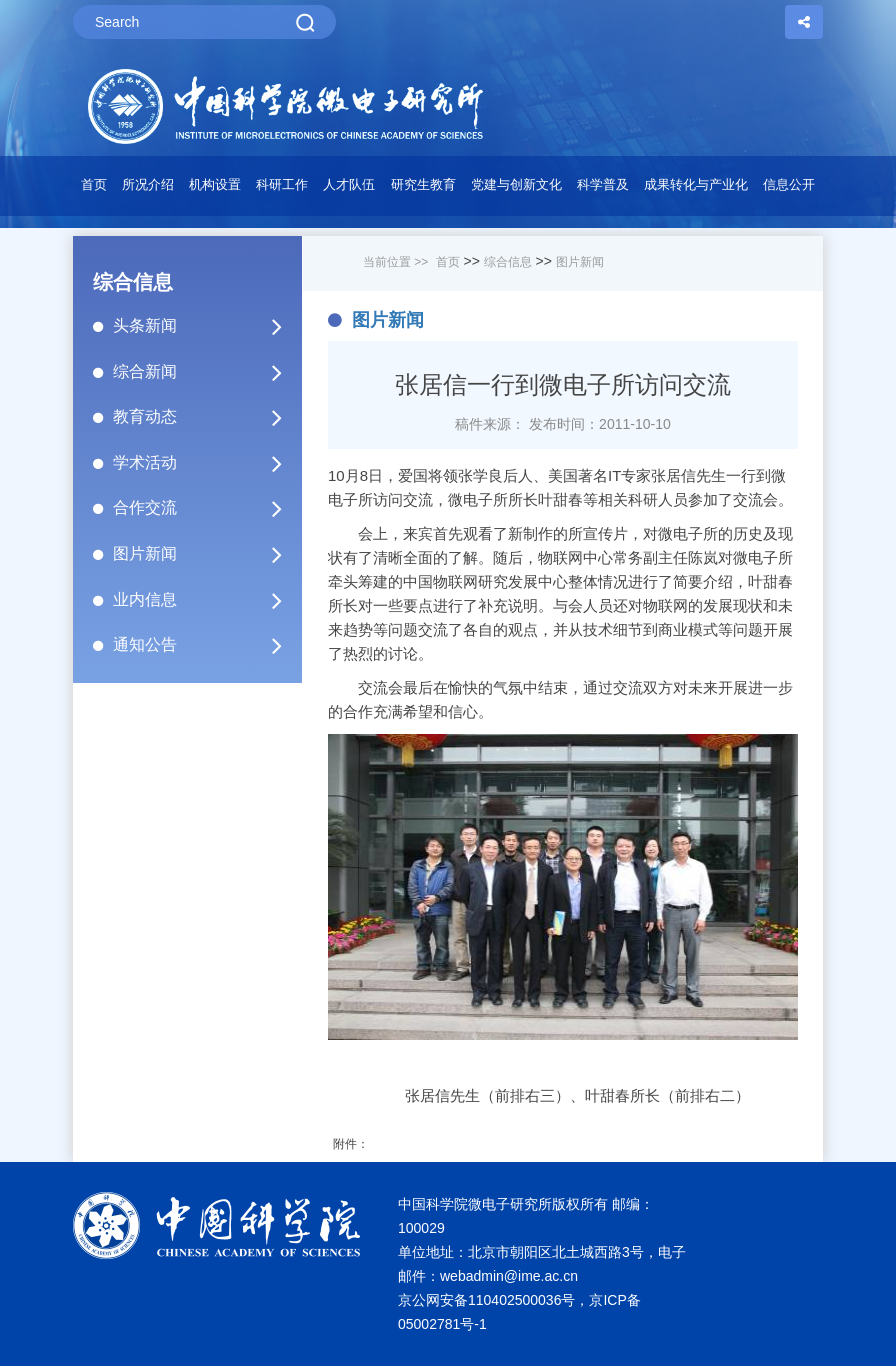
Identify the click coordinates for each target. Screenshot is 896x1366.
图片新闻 (206, 554)
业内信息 (206, 600)
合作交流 (206, 508)
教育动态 (206, 417)
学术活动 (206, 463)
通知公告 (206, 645)
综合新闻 (206, 372)
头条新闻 (206, 326)
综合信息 (508, 262)
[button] (214, 190)
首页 (94, 184)
